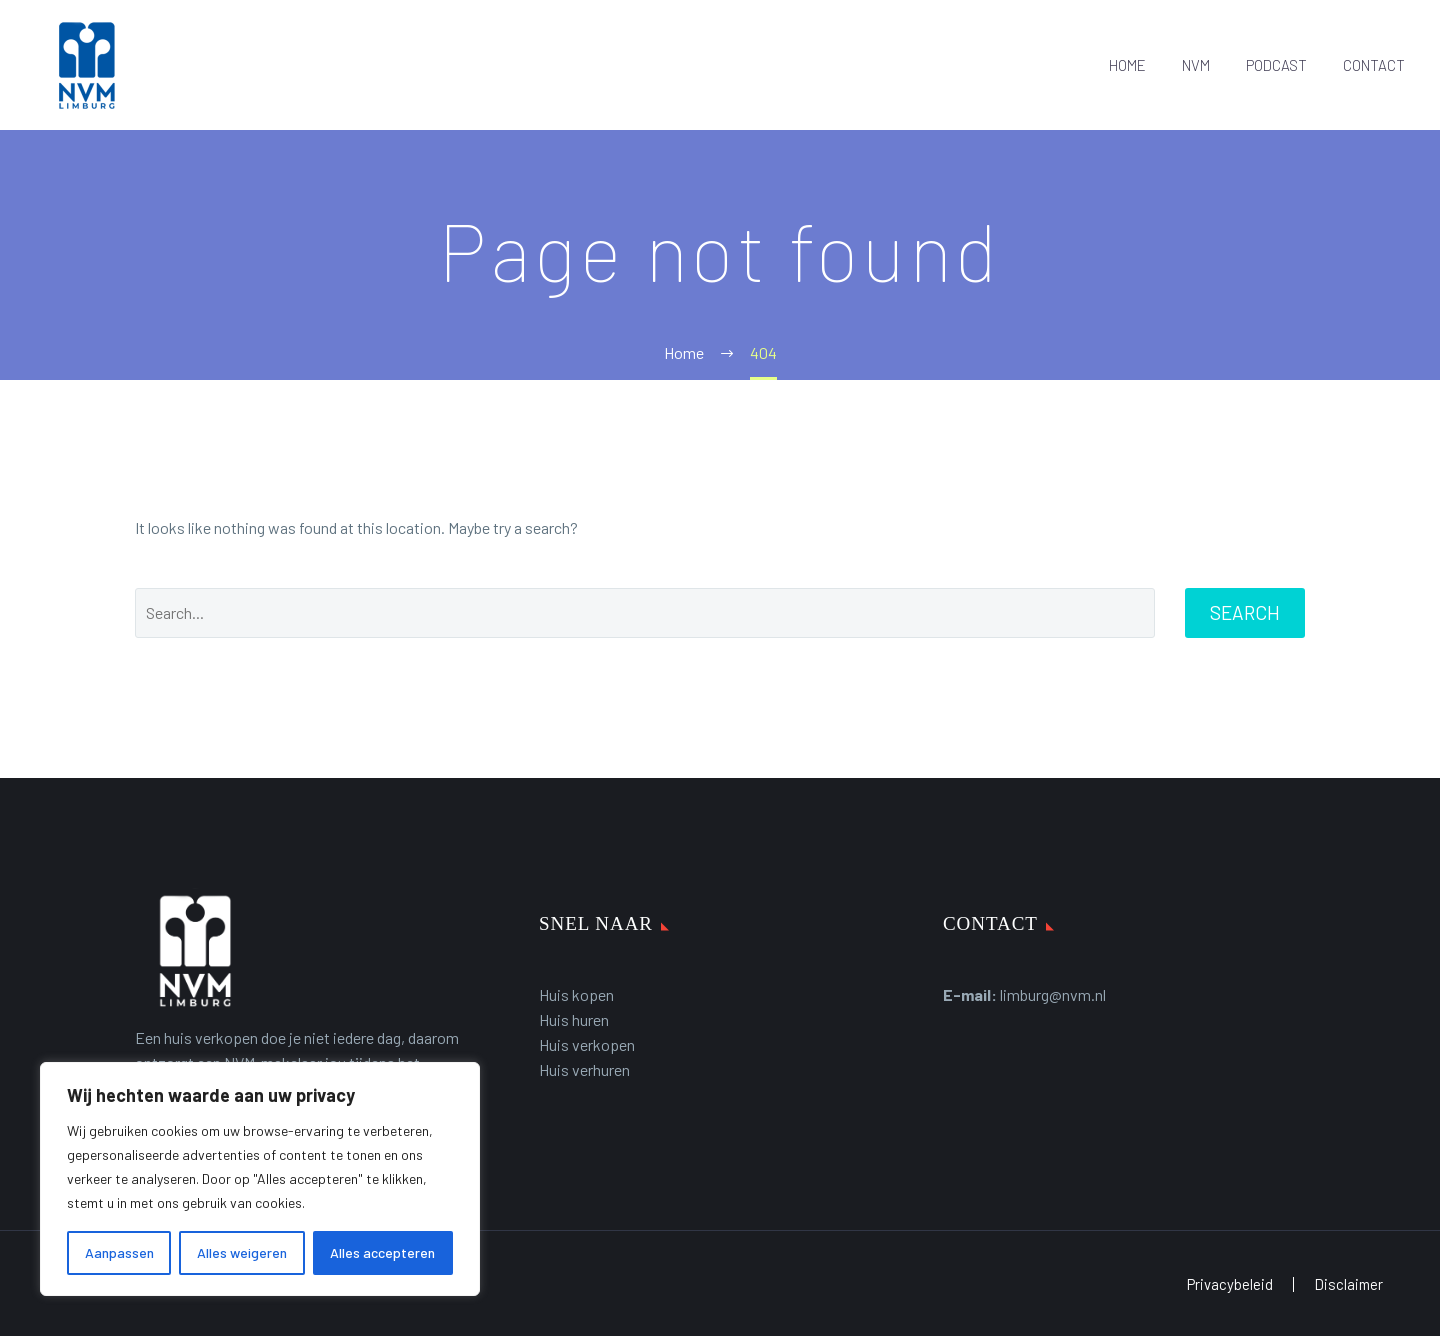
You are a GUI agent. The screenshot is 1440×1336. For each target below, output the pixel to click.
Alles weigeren (242, 1252)
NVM (1196, 65)
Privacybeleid (1230, 1284)
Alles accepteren (382, 1252)
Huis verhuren (584, 1069)
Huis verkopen (587, 1044)
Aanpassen (119, 1252)
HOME (1127, 65)
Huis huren (574, 1019)
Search (1245, 612)
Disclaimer (1349, 1284)
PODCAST (1276, 65)
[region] (260, 1179)
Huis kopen (576, 994)
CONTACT (1374, 65)
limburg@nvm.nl (1053, 994)
